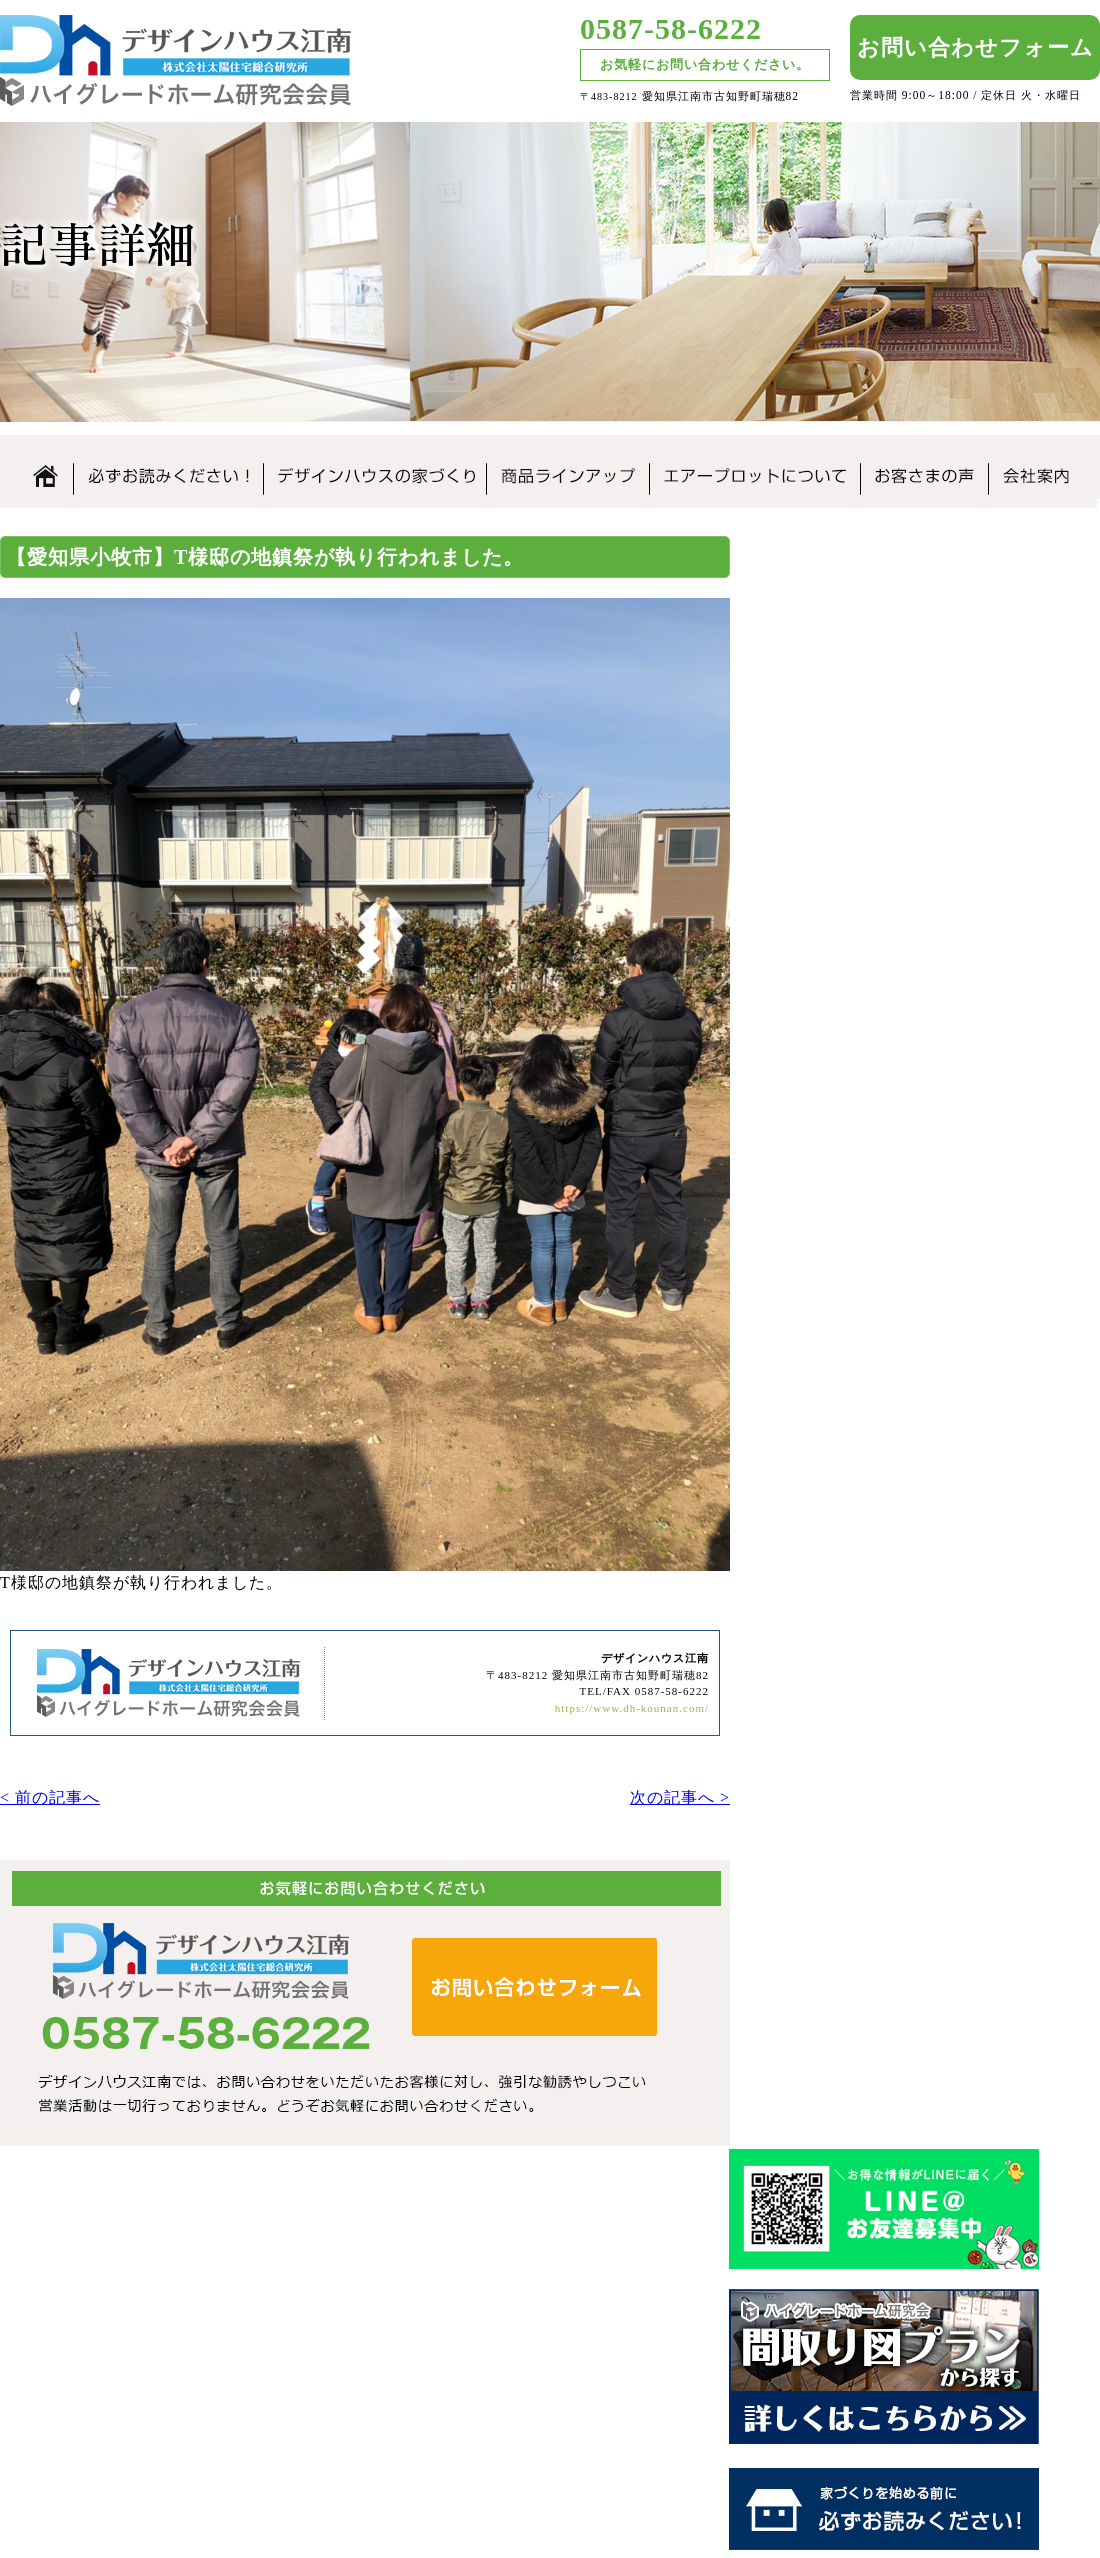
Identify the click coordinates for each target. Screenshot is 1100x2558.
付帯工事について (945, 1191)
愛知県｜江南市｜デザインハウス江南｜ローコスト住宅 (200, 2306)
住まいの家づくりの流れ (945, 1140)
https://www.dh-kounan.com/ (632, 1702)
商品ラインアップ (567, 467)
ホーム (36, 467)
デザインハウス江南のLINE (945, 589)
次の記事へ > (680, 1793)
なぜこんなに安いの (945, 1036)
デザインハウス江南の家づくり (374, 467)
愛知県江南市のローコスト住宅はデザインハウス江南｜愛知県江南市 (175, 60)
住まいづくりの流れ (834, 2307)
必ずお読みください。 (168, 467)
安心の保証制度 (945, 1089)
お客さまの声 (924, 467)
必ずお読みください (655, 2307)
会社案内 (1042, 467)
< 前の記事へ (50, 1793)
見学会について (945, 1362)
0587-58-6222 (671, 28)
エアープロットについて (754, 467)
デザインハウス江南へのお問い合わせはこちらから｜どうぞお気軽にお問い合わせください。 (365, 1994)
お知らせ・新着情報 (1006, 2283)
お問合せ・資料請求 (1006, 2355)
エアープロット (640, 2379)
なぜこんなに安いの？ (663, 2331)
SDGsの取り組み (945, 1589)
